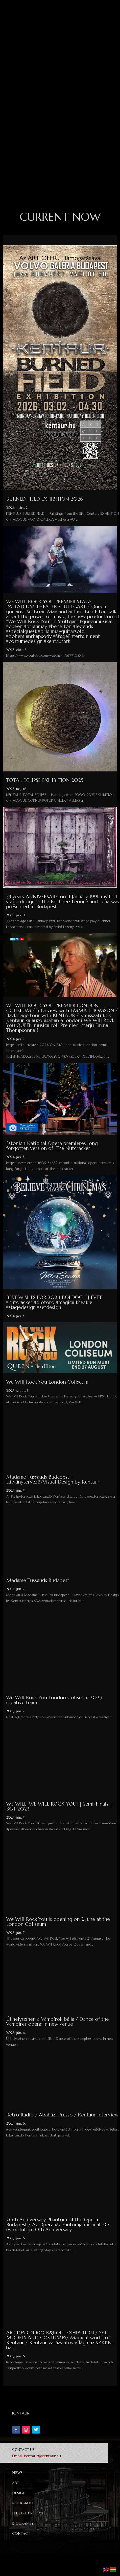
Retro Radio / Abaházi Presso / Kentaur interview (62, 2115)
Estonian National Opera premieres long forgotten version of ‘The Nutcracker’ (52, 1145)
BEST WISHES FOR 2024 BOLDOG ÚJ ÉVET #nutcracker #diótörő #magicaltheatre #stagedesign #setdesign (54, 1302)
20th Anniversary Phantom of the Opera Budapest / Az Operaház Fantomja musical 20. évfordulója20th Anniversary (58, 2225)
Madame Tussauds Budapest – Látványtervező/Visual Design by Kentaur (52, 1479)
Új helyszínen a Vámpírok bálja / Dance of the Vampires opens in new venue (57, 2021)
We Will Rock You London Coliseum (47, 1382)
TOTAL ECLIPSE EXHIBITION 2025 (44, 780)
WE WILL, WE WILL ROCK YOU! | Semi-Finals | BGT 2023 (59, 1806)
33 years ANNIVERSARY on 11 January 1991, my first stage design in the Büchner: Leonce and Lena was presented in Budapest (62, 902)
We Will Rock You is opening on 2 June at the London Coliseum (58, 1921)
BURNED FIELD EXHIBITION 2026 (44, 499)
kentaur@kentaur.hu (42, 2455)
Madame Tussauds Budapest (37, 1580)
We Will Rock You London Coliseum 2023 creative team (54, 1700)
